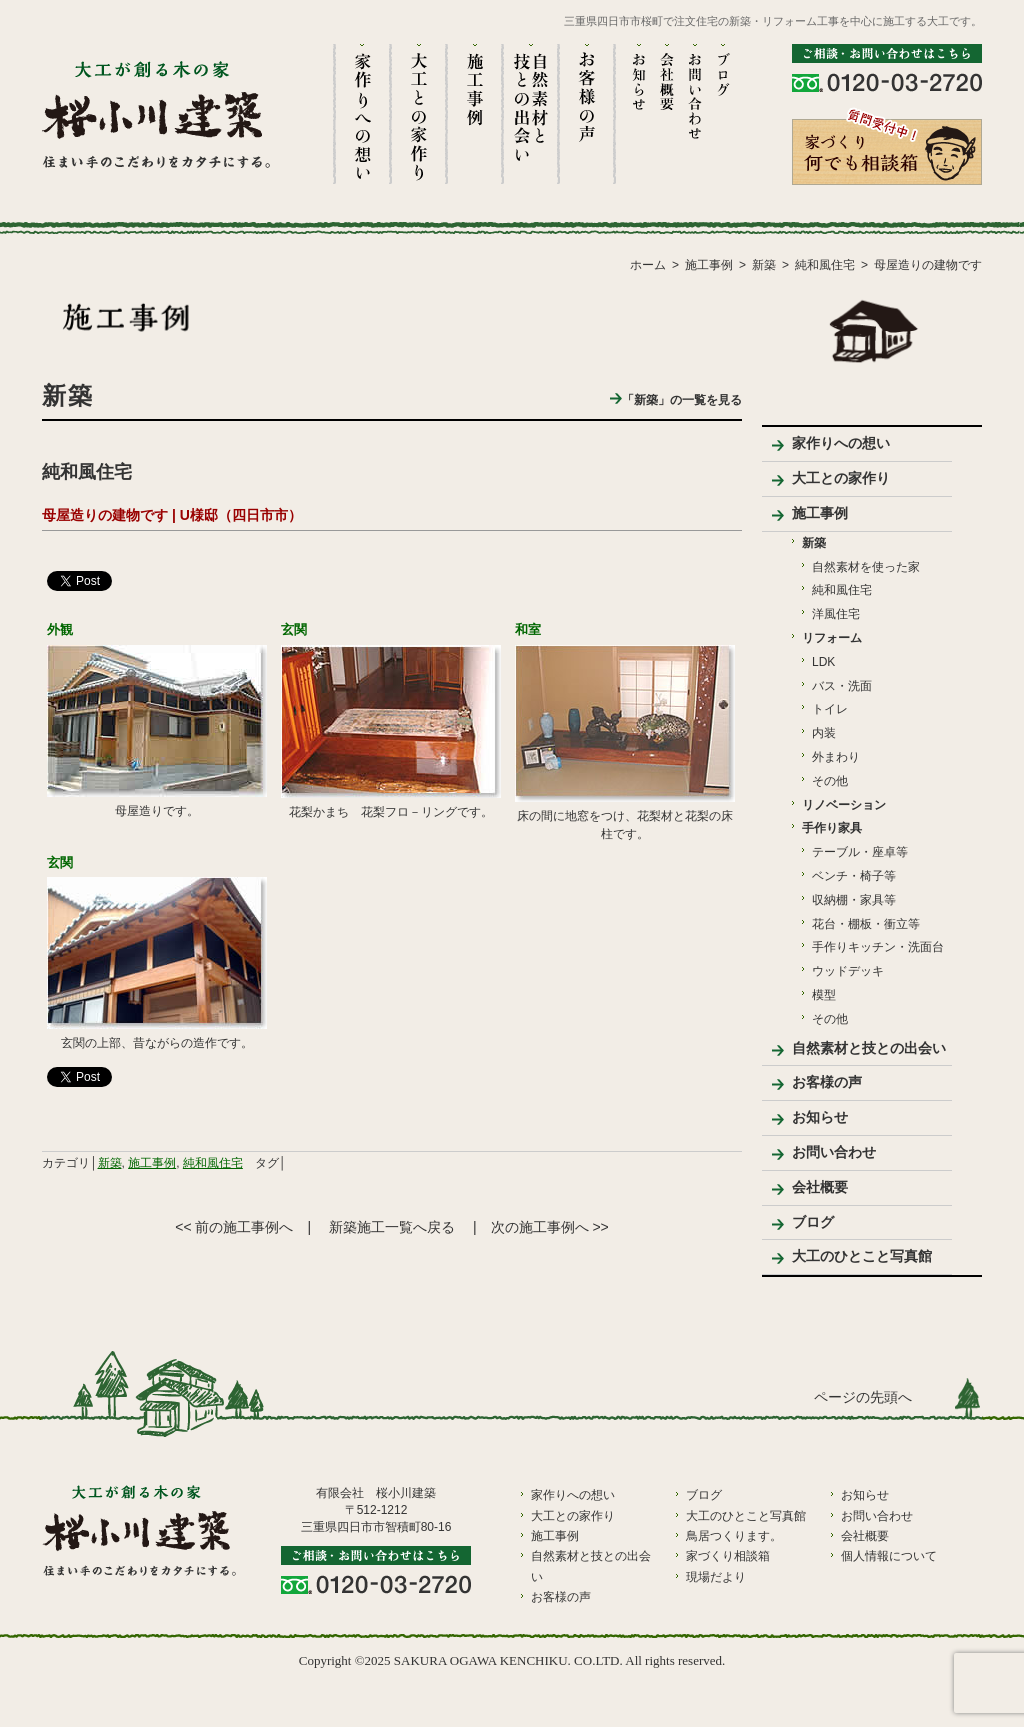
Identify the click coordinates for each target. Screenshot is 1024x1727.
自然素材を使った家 (866, 567)
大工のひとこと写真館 (862, 1256)
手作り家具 (832, 828)
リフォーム (832, 638)
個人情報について (889, 1556)
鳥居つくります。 (734, 1536)
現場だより (716, 1577)
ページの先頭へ (863, 1397)
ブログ (813, 1222)
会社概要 (820, 1187)
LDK (823, 662)
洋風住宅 (836, 614)
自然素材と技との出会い (869, 1048)
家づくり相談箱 (728, 1556)
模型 (824, 995)
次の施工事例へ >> (550, 1227)
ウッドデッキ (848, 971)
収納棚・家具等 (854, 900)
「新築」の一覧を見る (676, 400)
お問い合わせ (834, 1152)
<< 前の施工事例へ (234, 1227)
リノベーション (844, 805)
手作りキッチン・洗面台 (878, 947)
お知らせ (820, 1117)
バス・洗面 (842, 686)
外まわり (836, 757)
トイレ (830, 709)
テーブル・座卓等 (860, 852)
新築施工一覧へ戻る (392, 1227)
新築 (110, 1163)
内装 (824, 733)
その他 (830, 781)
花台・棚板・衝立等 (866, 924)
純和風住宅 (213, 1163)
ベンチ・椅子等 (854, 876)
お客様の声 (827, 1082)
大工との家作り (841, 478)
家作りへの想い (841, 443)
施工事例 (152, 1163)
